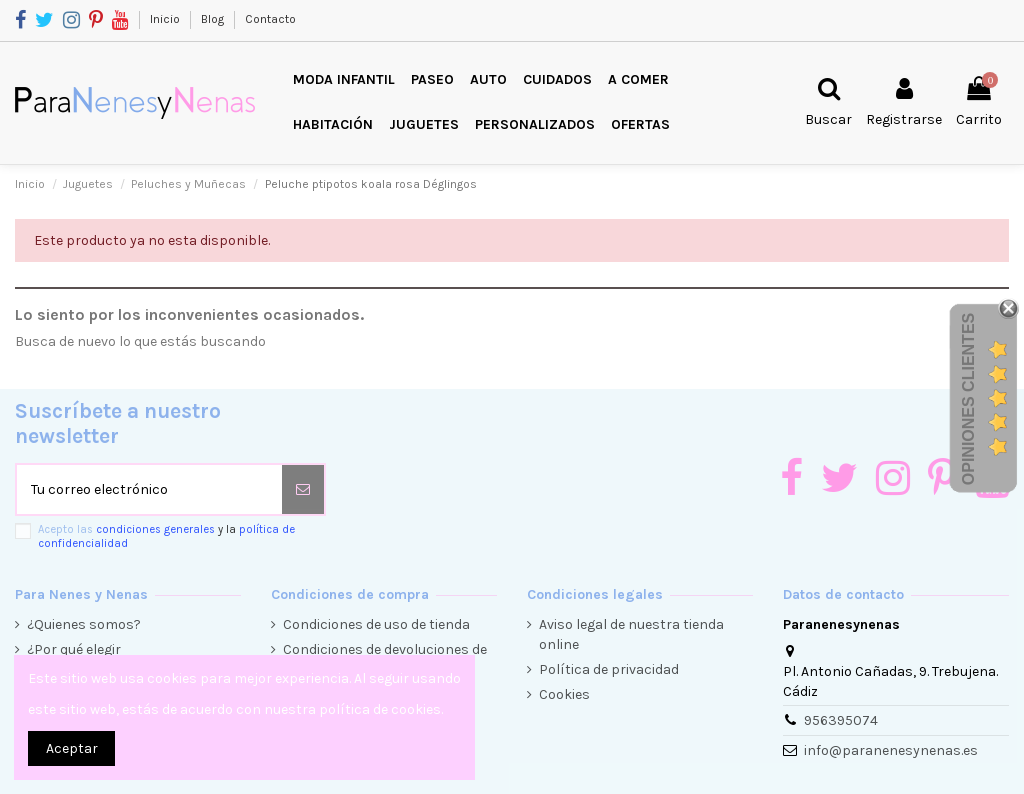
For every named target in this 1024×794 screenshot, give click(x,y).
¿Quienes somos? (84, 624)
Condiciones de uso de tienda (376, 624)
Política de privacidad (609, 669)
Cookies (564, 694)
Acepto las (166, 536)
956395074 (841, 720)
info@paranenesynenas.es (891, 750)
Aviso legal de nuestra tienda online (631, 634)
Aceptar (72, 748)
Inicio (166, 19)
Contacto (270, 19)
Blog (214, 19)
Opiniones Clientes (968, 399)
